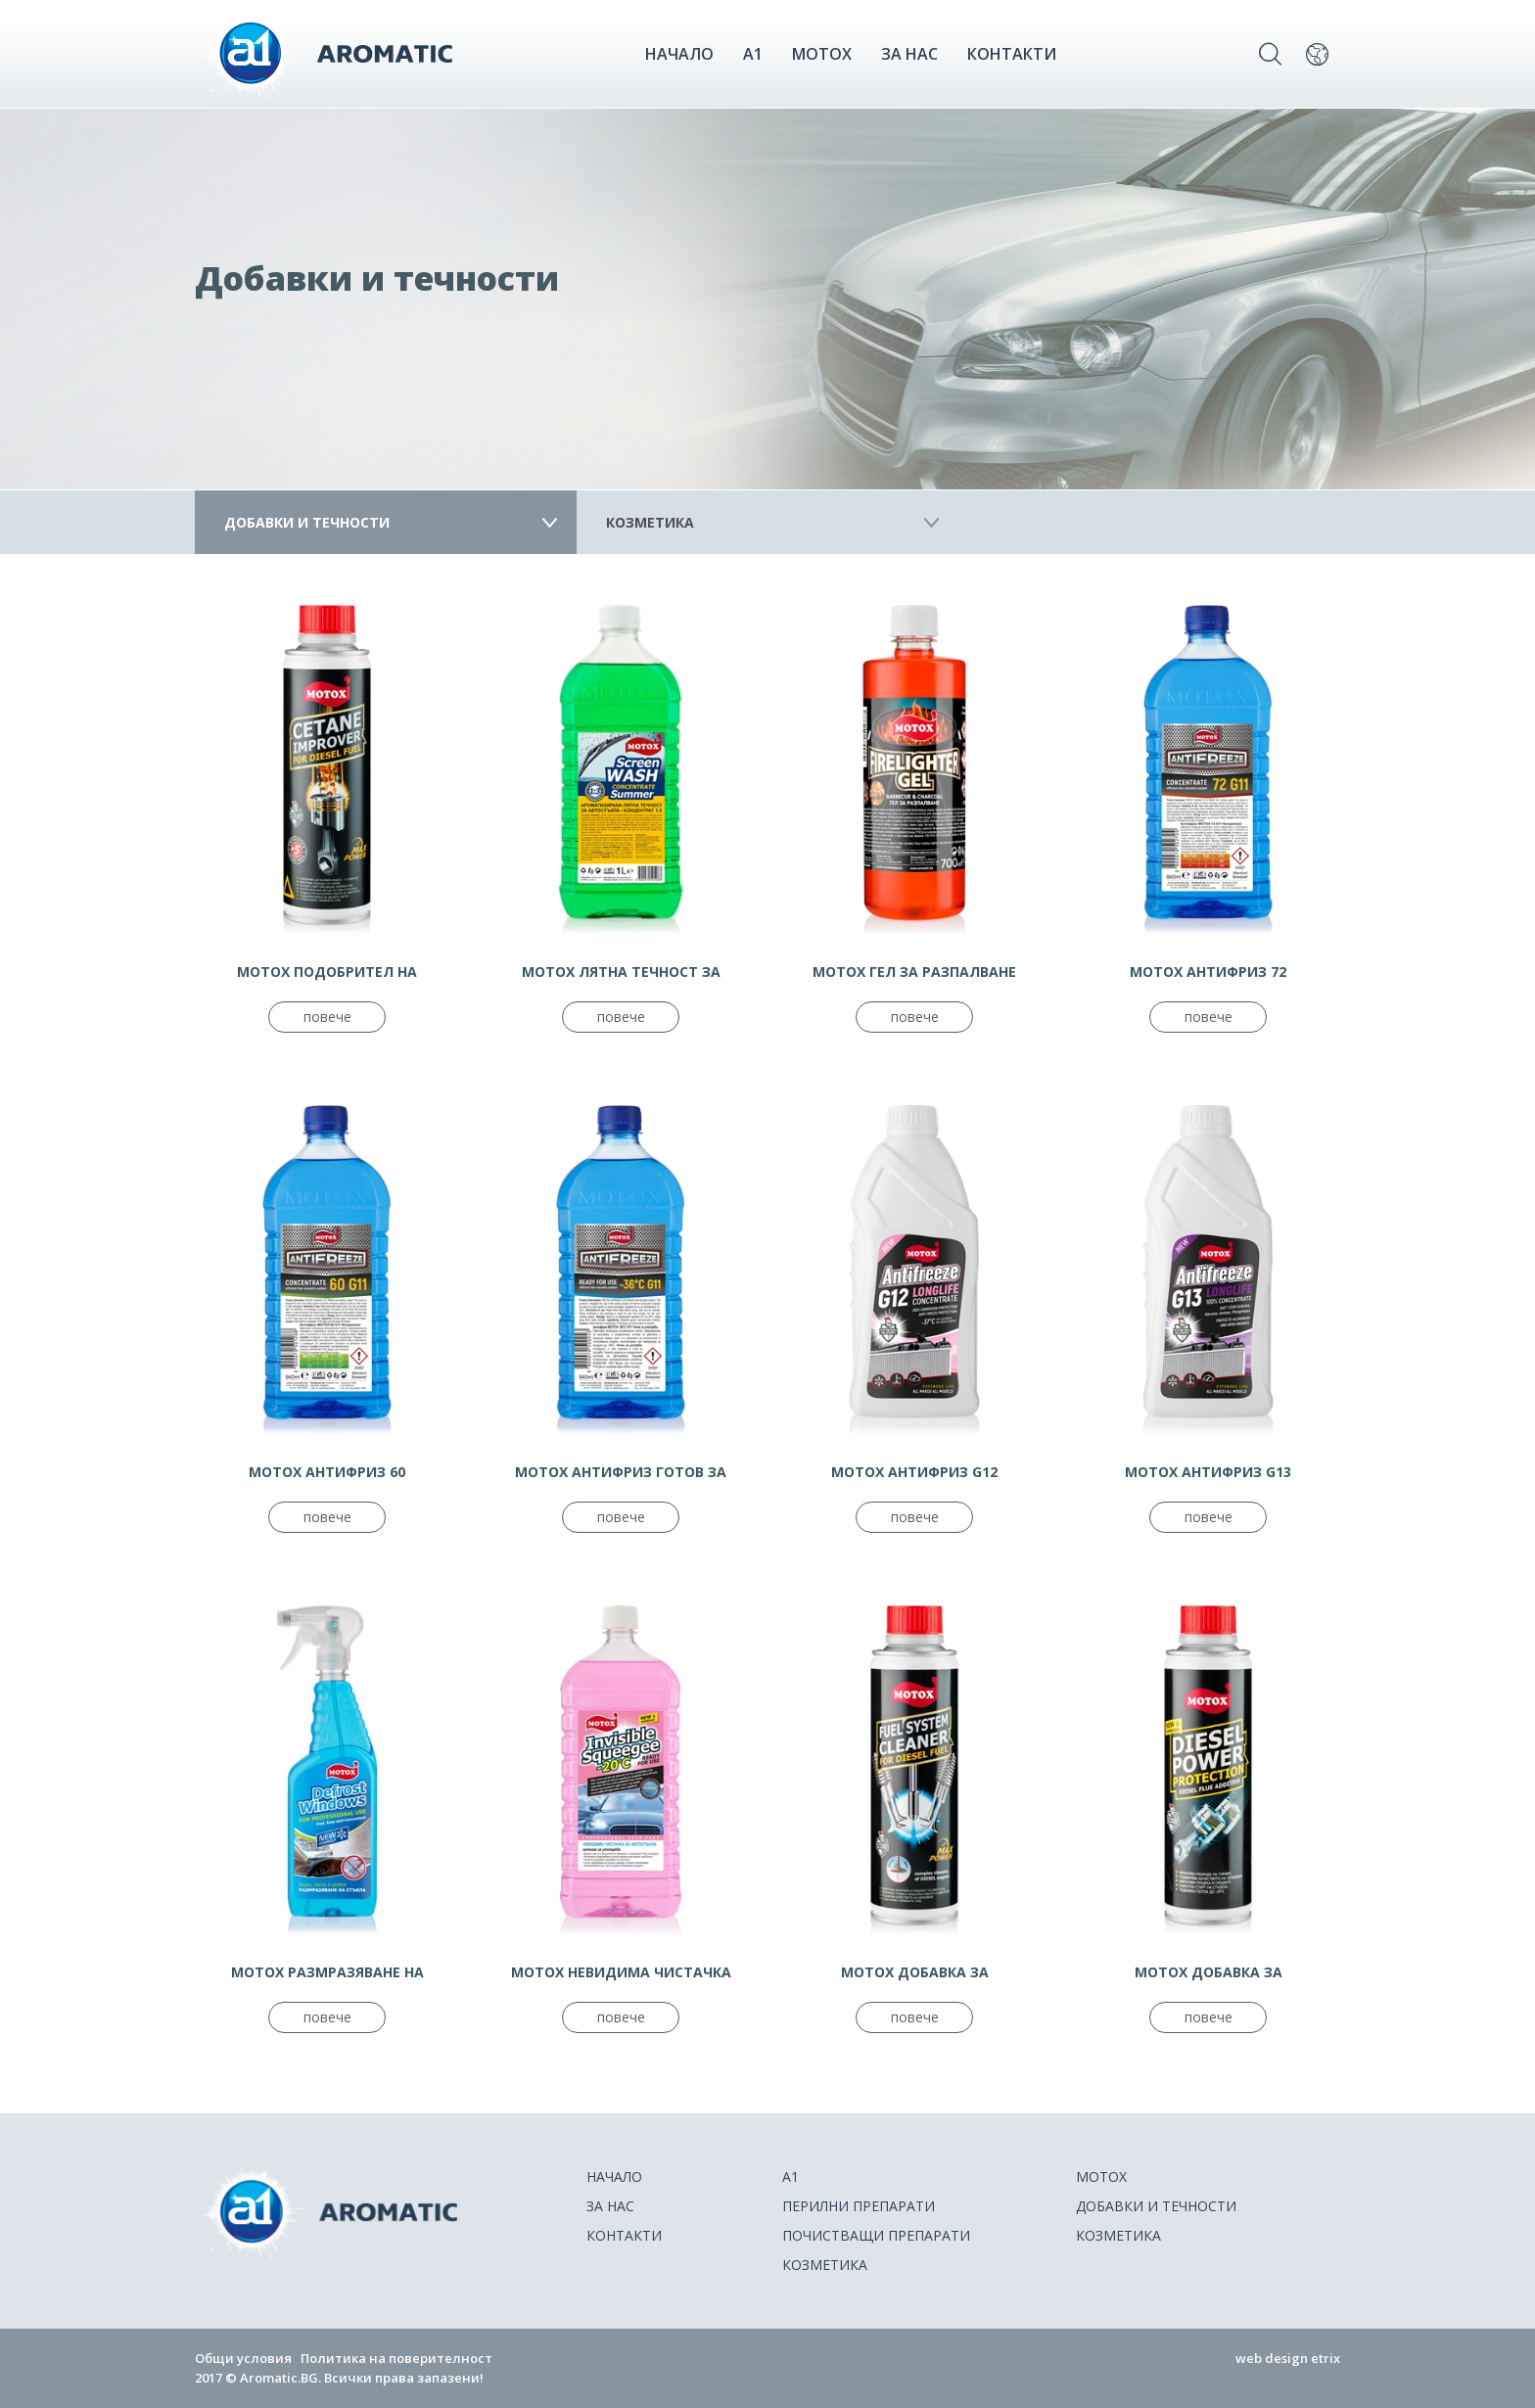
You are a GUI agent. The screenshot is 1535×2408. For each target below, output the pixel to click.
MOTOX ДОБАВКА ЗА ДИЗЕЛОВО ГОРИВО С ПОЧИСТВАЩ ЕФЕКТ (1208, 1972)
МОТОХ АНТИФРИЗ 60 (327, 1471)
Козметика (650, 522)
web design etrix (1287, 2358)
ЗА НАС (909, 54)
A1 (753, 54)
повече (327, 1016)
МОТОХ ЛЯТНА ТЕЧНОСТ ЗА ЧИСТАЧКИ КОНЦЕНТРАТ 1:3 (620, 972)
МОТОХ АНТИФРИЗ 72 (1208, 971)
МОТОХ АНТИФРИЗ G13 (1208, 1471)
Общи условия (243, 2358)
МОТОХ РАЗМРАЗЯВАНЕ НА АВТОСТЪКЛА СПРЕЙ (327, 1972)
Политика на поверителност (396, 2358)
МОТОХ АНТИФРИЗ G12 (914, 1471)
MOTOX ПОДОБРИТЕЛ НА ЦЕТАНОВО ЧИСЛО (327, 972)
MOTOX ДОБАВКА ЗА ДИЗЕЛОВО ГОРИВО (915, 1972)
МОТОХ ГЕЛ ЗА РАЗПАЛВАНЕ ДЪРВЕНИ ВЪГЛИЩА (914, 972)
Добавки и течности (307, 522)
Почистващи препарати (876, 2235)
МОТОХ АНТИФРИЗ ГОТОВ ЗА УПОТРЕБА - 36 (620, 1472)
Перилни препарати (858, 2206)
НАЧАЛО (679, 54)
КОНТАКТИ (1011, 54)
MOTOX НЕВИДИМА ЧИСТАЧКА (621, 1972)
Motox (822, 54)
